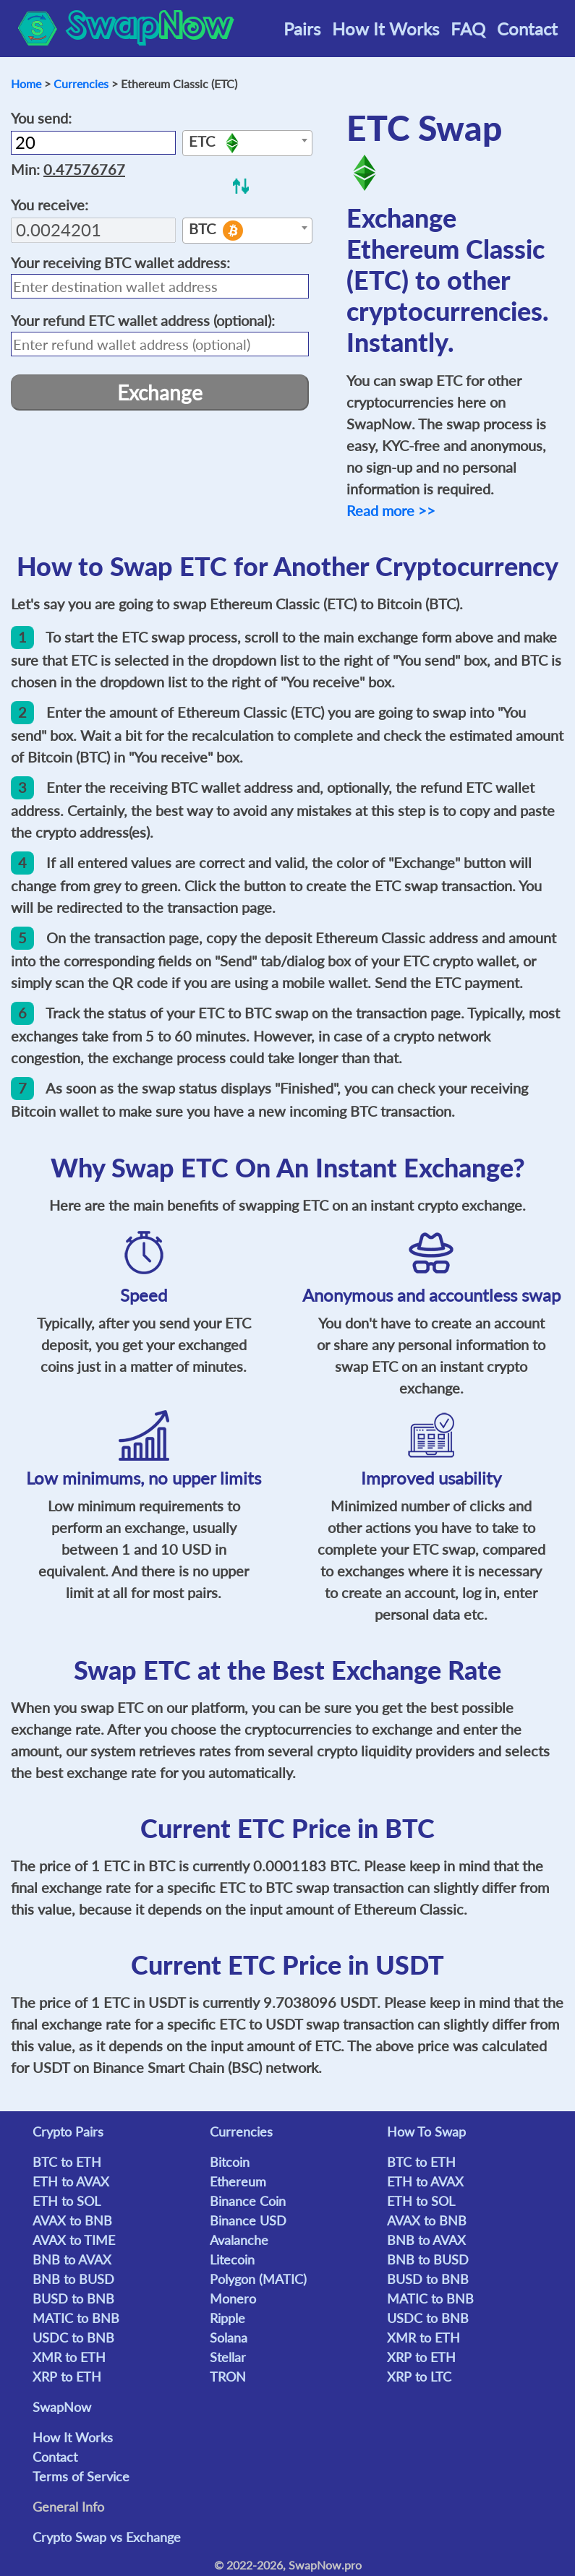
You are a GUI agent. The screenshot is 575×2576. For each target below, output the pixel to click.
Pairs (302, 28)
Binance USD (248, 2220)
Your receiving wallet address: (120, 262)
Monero (233, 2298)
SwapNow (62, 2407)
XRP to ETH (67, 2376)
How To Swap (426, 2131)
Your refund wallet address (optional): (143, 320)
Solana (228, 2337)
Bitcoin (230, 2162)
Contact (527, 28)
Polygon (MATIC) (258, 2279)
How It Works (385, 28)
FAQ (468, 28)
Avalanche (239, 2240)
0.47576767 (84, 169)
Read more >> (390, 510)
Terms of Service (81, 2476)
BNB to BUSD (73, 2279)
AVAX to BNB (72, 2220)
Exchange (160, 392)
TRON (228, 2376)
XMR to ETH (69, 2357)
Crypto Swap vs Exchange (107, 2537)
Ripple (227, 2318)
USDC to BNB (73, 2337)
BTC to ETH (67, 2162)
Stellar (228, 2357)
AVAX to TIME (74, 2240)
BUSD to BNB (73, 2298)
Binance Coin (248, 2201)
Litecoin (232, 2259)
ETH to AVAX (71, 2181)
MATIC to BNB (76, 2318)
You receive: (49, 204)
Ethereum (238, 2181)
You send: (41, 117)
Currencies (81, 83)
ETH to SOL (67, 2201)
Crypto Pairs (68, 2131)
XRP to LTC (419, 2376)
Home (26, 83)
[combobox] (247, 143)
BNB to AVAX (72, 2259)
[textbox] (247, 144)
